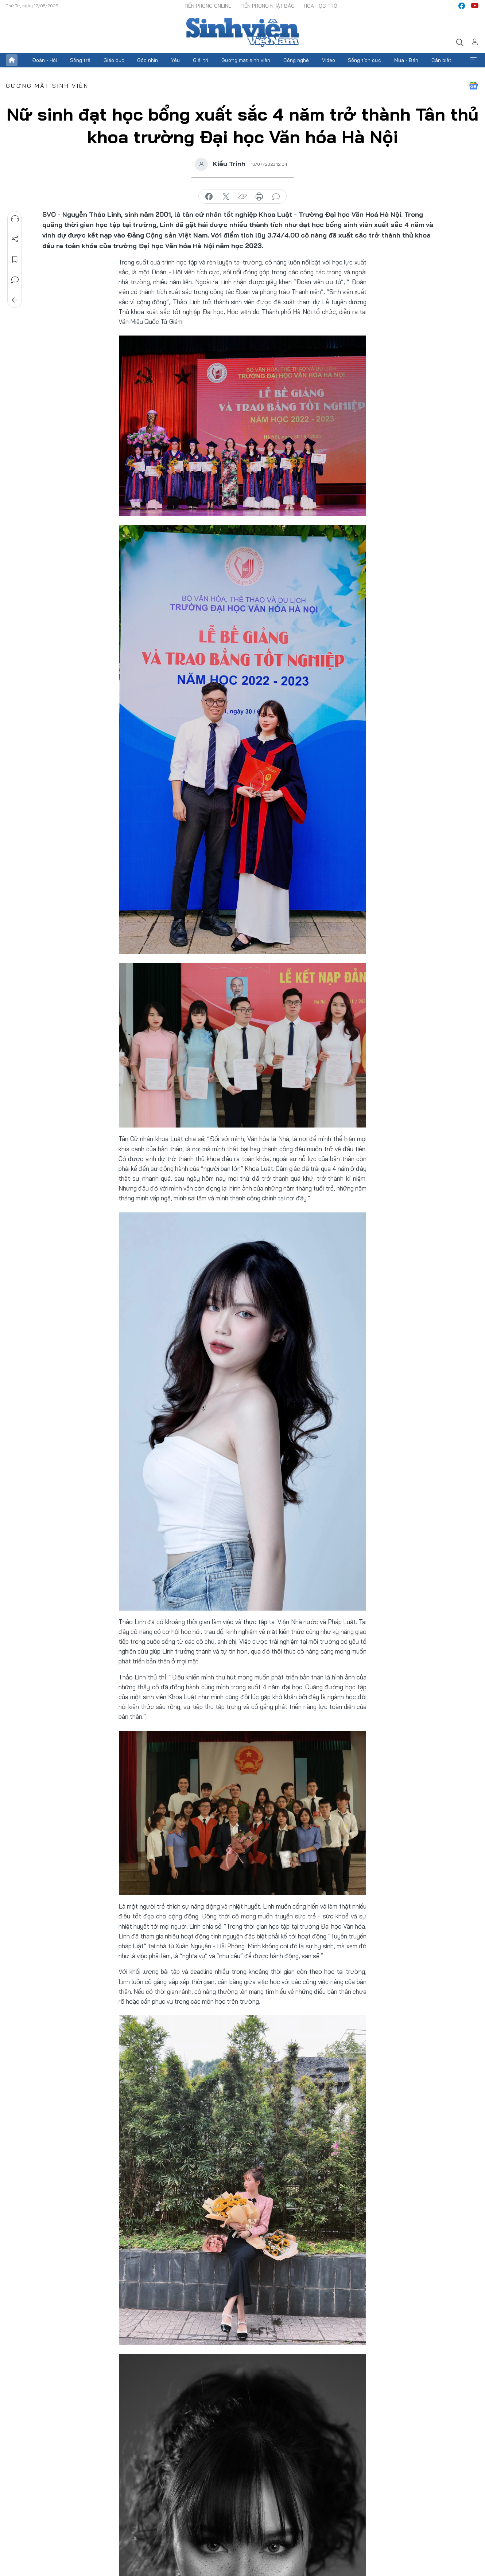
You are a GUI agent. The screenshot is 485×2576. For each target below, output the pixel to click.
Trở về (15, 300)
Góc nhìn (147, 60)
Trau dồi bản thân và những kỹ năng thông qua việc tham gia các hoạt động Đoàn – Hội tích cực (267, 2543)
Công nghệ (296, 60)
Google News (473, 85)
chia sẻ (209, 196)
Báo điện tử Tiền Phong (242, 32)
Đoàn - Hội (44, 60)
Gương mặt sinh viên (245, 60)
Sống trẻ (80, 60)
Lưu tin (15, 259)
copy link (242, 196)
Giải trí (200, 60)
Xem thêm (473, 60)
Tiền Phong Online (207, 6)
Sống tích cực (364, 60)
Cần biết (441, 60)
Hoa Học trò (320, 6)
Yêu (175, 60)
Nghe (15, 218)
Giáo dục (114, 60)
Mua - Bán (406, 60)
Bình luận (15, 279)
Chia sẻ (15, 239)
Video (328, 60)
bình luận (276, 196)
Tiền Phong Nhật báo (267, 6)
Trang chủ (12, 60)
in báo (259, 196)
